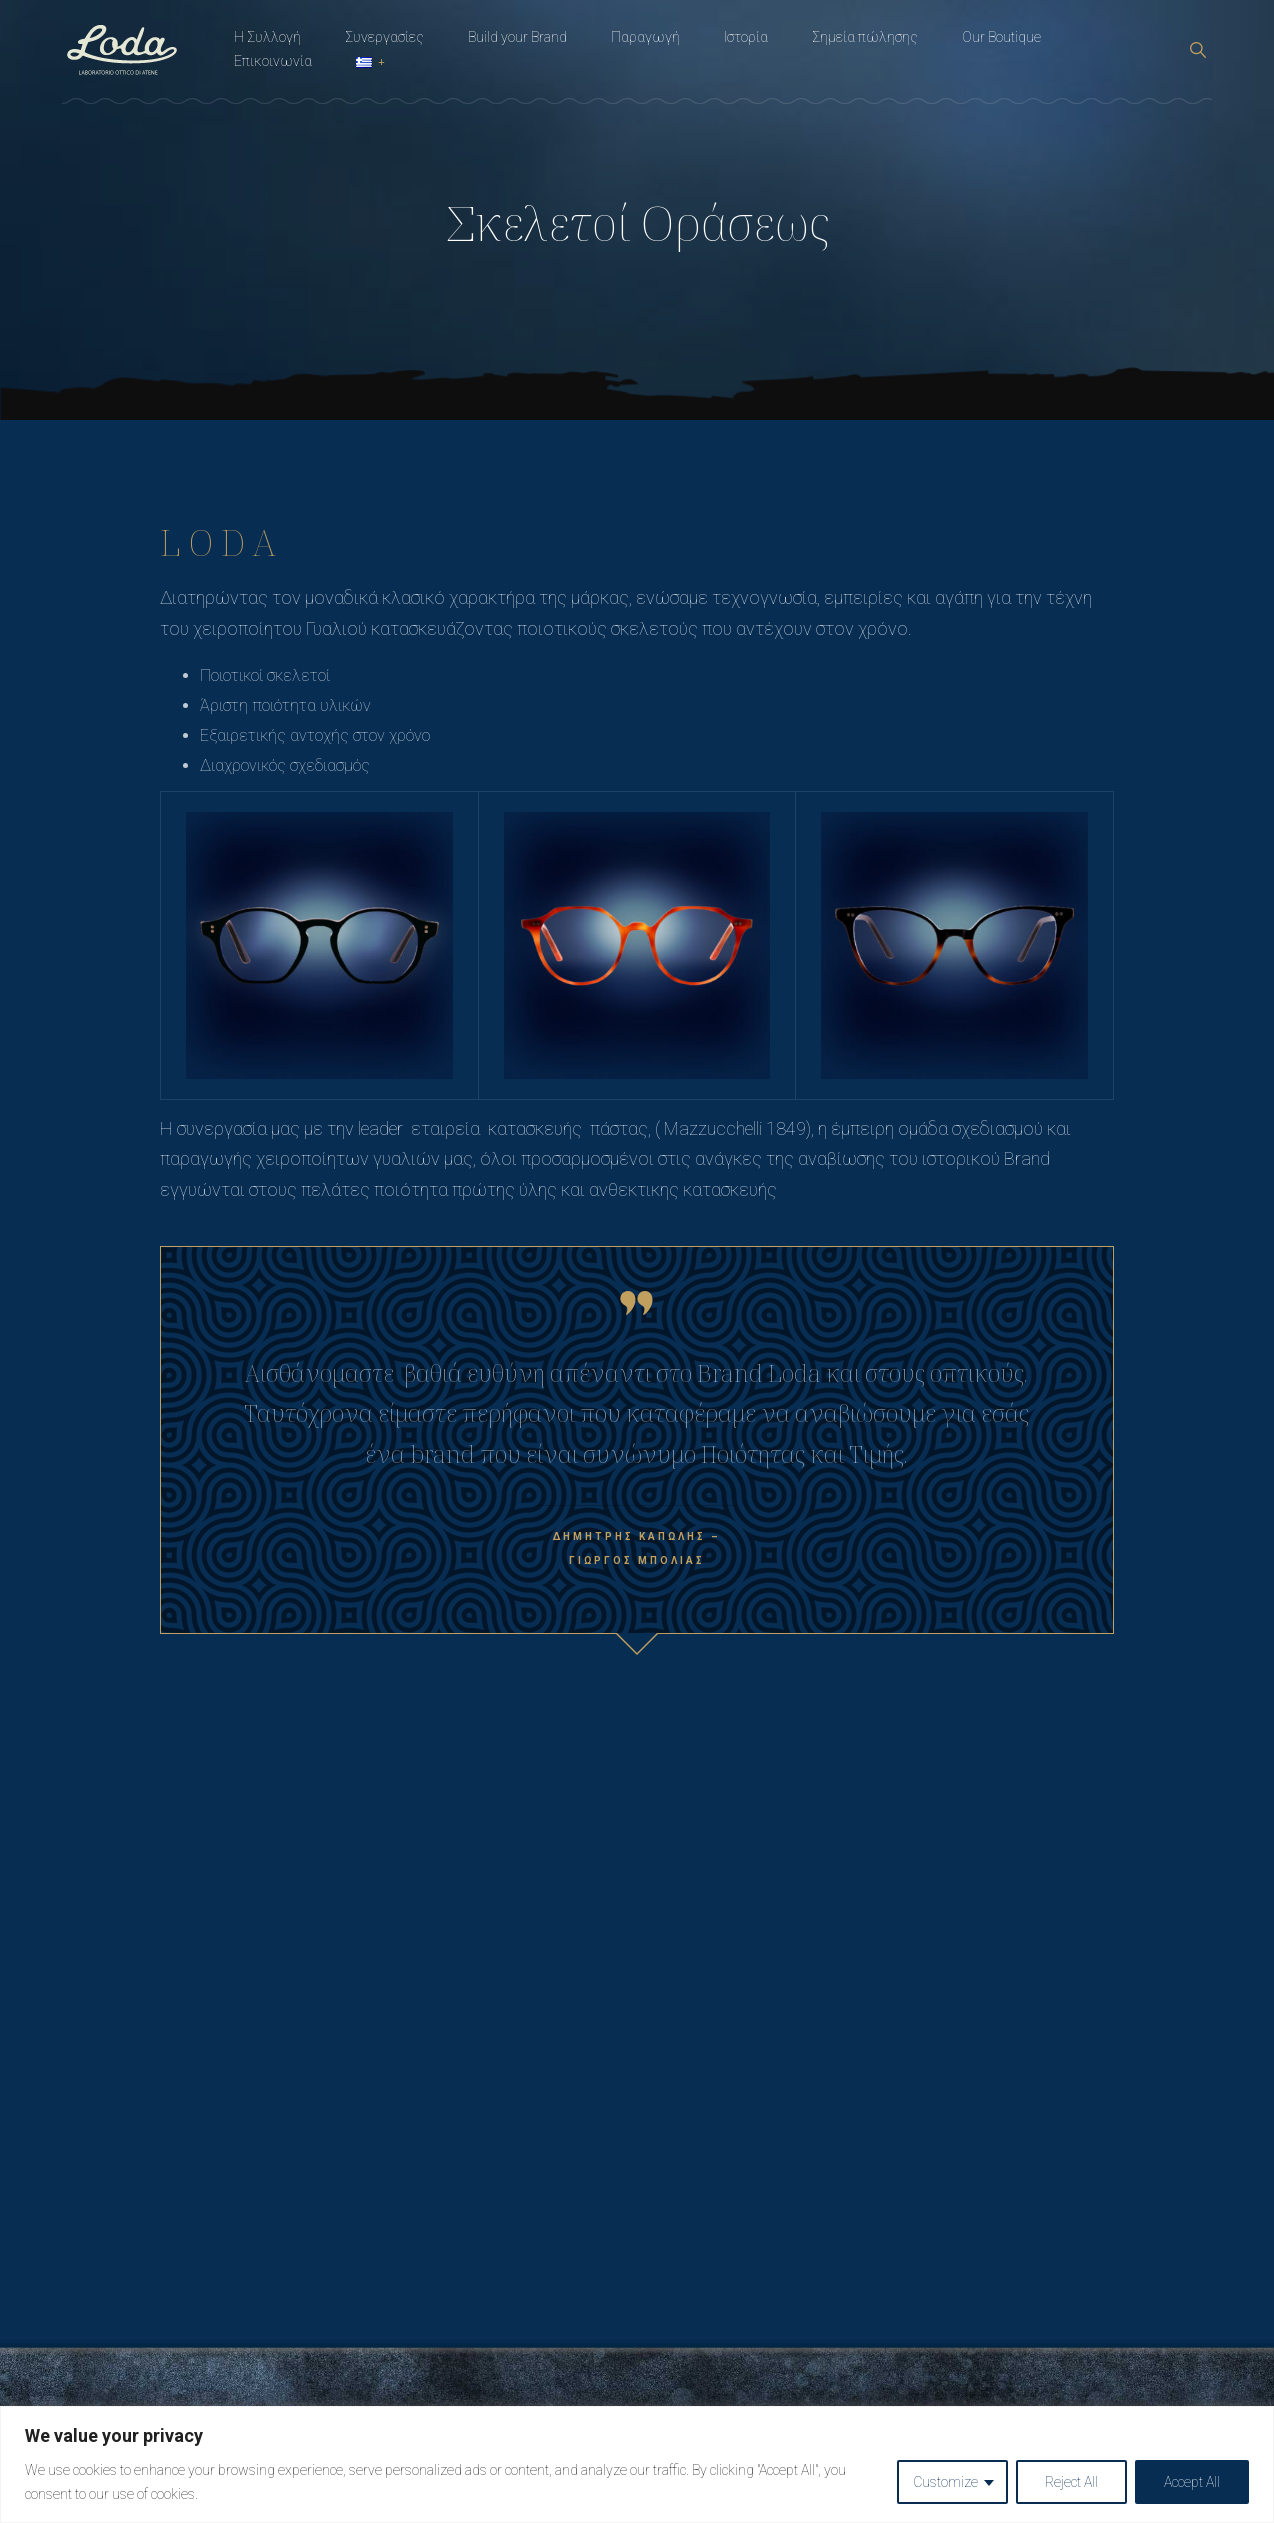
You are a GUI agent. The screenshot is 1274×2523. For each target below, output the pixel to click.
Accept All (1192, 2482)
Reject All (1071, 2482)
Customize (945, 2482)
